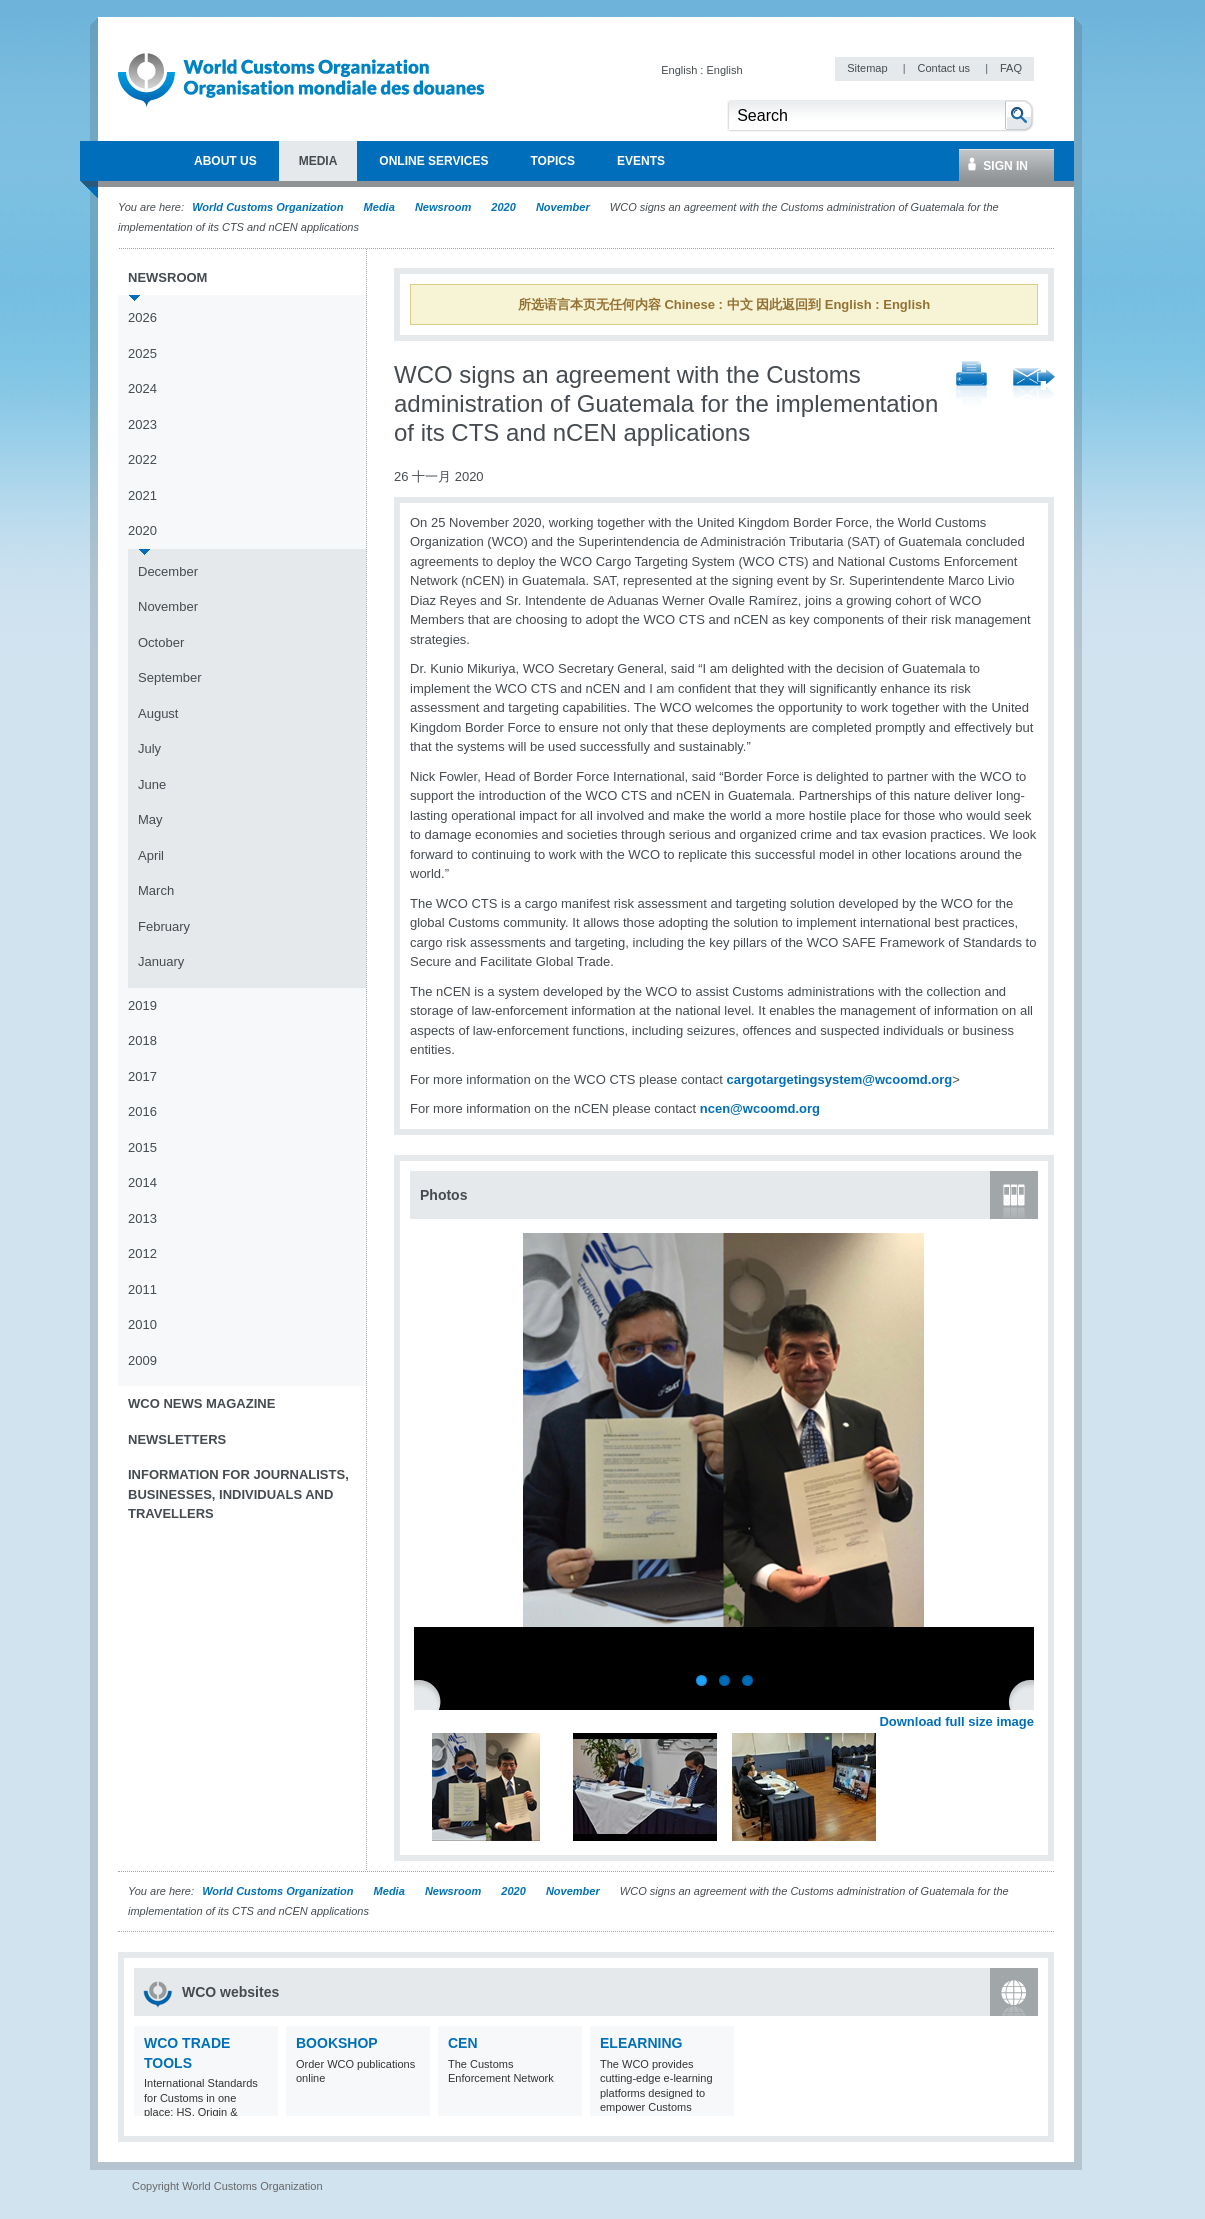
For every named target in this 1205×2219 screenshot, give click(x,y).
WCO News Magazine (201, 1403)
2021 (142, 495)
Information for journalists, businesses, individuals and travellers (238, 1494)
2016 (142, 1111)
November (563, 207)
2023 (142, 424)
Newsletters (177, 1439)
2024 (142, 388)
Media (379, 207)
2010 (142, 1324)
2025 (142, 353)
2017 (142, 1076)
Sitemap (868, 68)
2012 (142, 1253)
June (152, 784)
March (156, 890)
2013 (142, 1218)
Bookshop (337, 2043)
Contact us (945, 68)
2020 (503, 207)
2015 (142, 1147)
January (161, 961)
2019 (142, 1005)
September (170, 677)
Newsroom (443, 207)
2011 (142, 1289)
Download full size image (956, 1721)
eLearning (641, 2043)
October (161, 642)
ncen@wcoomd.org (760, 1108)
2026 (142, 317)
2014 (142, 1182)
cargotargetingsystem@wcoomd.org (839, 1079)
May (150, 819)
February (164, 926)
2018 (142, 1040)
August (158, 713)
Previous (431, 1700)
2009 (142, 1360)
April (151, 855)
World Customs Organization (269, 207)
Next (1030, 1700)
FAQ (1011, 68)
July (149, 748)
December (168, 571)
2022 (142, 459)
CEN (463, 2043)
